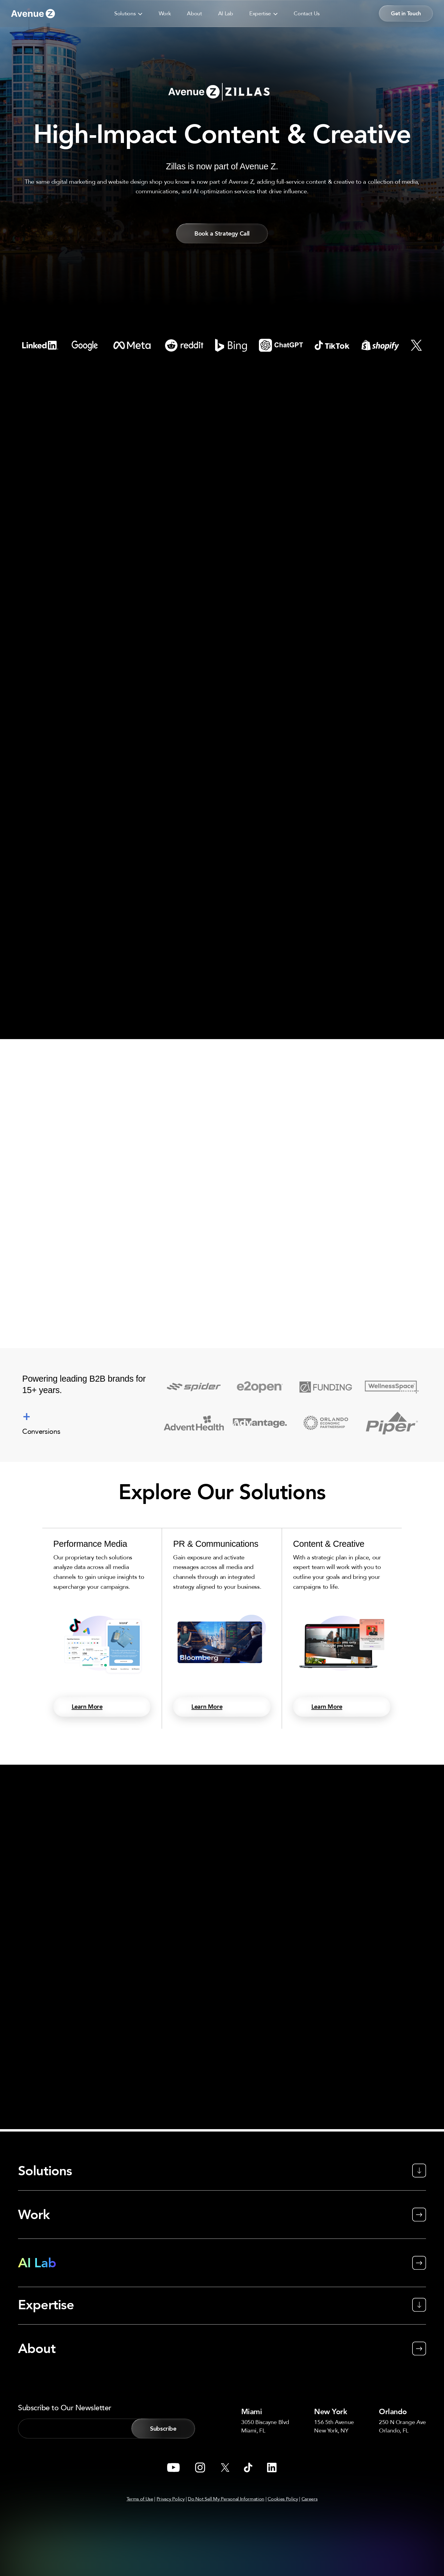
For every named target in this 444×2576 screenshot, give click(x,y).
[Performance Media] (102, 1630)
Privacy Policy (171, 2499)
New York (334, 2410)
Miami (254, 2410)
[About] (222, 2340)
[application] (139, 13)
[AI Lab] (222, 2263)
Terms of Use (140, 2499)
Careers (310, 2499)
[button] (128, 13)
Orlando (394, 2410)
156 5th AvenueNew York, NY (334, 2426)
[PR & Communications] (222, 1630)
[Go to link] (33, 13)
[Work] (222, 2215)
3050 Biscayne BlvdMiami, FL (266, 2426)
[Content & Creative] (342, 1630)
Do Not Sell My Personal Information (226, 2499)
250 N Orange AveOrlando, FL (401, 2426)
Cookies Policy (283, 2499)
